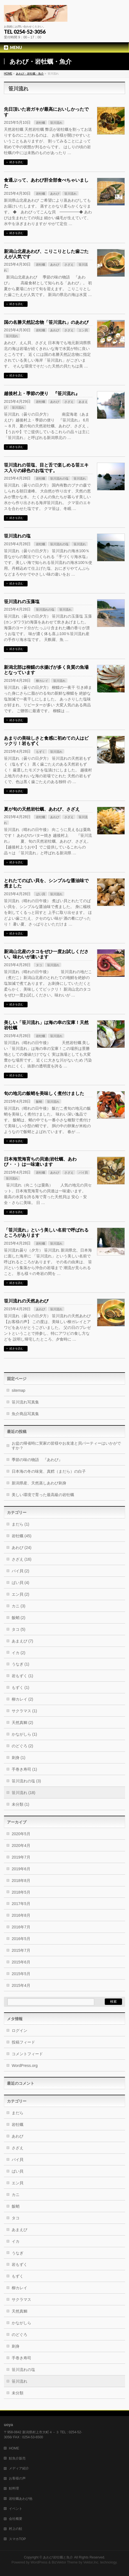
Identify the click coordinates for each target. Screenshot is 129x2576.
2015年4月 (21, 1985)
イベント (15, 2509)
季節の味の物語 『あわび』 (37, 1459)
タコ (39, 965)
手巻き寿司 (21, 2358)
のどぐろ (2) (22, 1746)
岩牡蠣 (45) (21, 1536)
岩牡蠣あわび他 (20, 2499)
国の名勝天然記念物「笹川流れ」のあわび (46, 322)
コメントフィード (27, 2054)
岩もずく (19, 2264)
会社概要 (15, 2519)
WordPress (39, 2562)
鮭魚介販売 (17, 2458)
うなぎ (17, 2253)
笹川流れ (56, 122)
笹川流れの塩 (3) (26, 1781)
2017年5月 (21, 1903)
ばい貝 (40, 894)
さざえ (69, 264)
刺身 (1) (18, 1757)
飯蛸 (39, 1101)
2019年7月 (21, 1857)
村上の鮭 (15, 2529)
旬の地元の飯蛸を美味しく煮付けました (44, 1093)
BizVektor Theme (65, 2562)
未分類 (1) (20, 1804)
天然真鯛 (19, 2311)
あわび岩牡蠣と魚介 (58, 2557)
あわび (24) (21, 1547)
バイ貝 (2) (20, 1571)
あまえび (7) (22, 1641)
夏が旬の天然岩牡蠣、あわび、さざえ (42, 809)
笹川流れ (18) (23, 1792)
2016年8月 (21, 1915)
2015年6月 (21, 1962)
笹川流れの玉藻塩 (22, 601)
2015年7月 (21, 1950)
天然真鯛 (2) (22, 1722)
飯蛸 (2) (18, 1617)
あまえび (19, 2229)
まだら (17, 2113)
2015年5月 (21, 1974)
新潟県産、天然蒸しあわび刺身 (39, 1483)
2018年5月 (21, 1892)
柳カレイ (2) (22, 1699)
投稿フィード (23, 2042)
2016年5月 (21, 1938)
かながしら (21, 2323)
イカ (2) (18, 1652)
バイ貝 (83, 1172)
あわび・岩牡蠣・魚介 (30, 73)
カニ (16, 2194)
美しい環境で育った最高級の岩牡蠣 (43, 1494)
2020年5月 (21, 1834)
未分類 (17, 2393)
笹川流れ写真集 (25, 1402)
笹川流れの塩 (59, 478)
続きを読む (16, 162)
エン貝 (83, 330)
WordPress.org (25, 2065)
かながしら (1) (24, 1734)
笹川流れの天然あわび (26, 1301)
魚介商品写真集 (25, 1414)
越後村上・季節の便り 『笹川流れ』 (42, 393)
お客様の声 (17, 2478)
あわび (54, 193)
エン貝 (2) (20, 1594)
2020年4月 (21, 1845)
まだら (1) (20, 1524)
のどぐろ (19, 2334)
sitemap (18, 1390)
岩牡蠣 (40, 122)
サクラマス (21, 2299)
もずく (40, 751)
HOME (8, 73)
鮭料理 (14, 2488)
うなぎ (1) (20, 1664)
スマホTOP (17, 2539)
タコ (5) (18, 1629)
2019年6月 (21, 1869)
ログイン (19, 2030)
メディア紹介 (19, 2468)
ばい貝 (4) (20, 1582)
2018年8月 (21, 1880)
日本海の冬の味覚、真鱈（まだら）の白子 (49, 1471)
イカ (16, 2241)
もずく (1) (20, 1687)
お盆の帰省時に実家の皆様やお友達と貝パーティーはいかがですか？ (66, 1445)
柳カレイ (42, 680)
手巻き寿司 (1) (24, 1769)
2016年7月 (21, 1927)
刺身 (16, 2346)
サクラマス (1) (24, 1711)
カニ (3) (18, 1606)
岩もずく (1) (22, 1676)
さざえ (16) (21, 1559)
